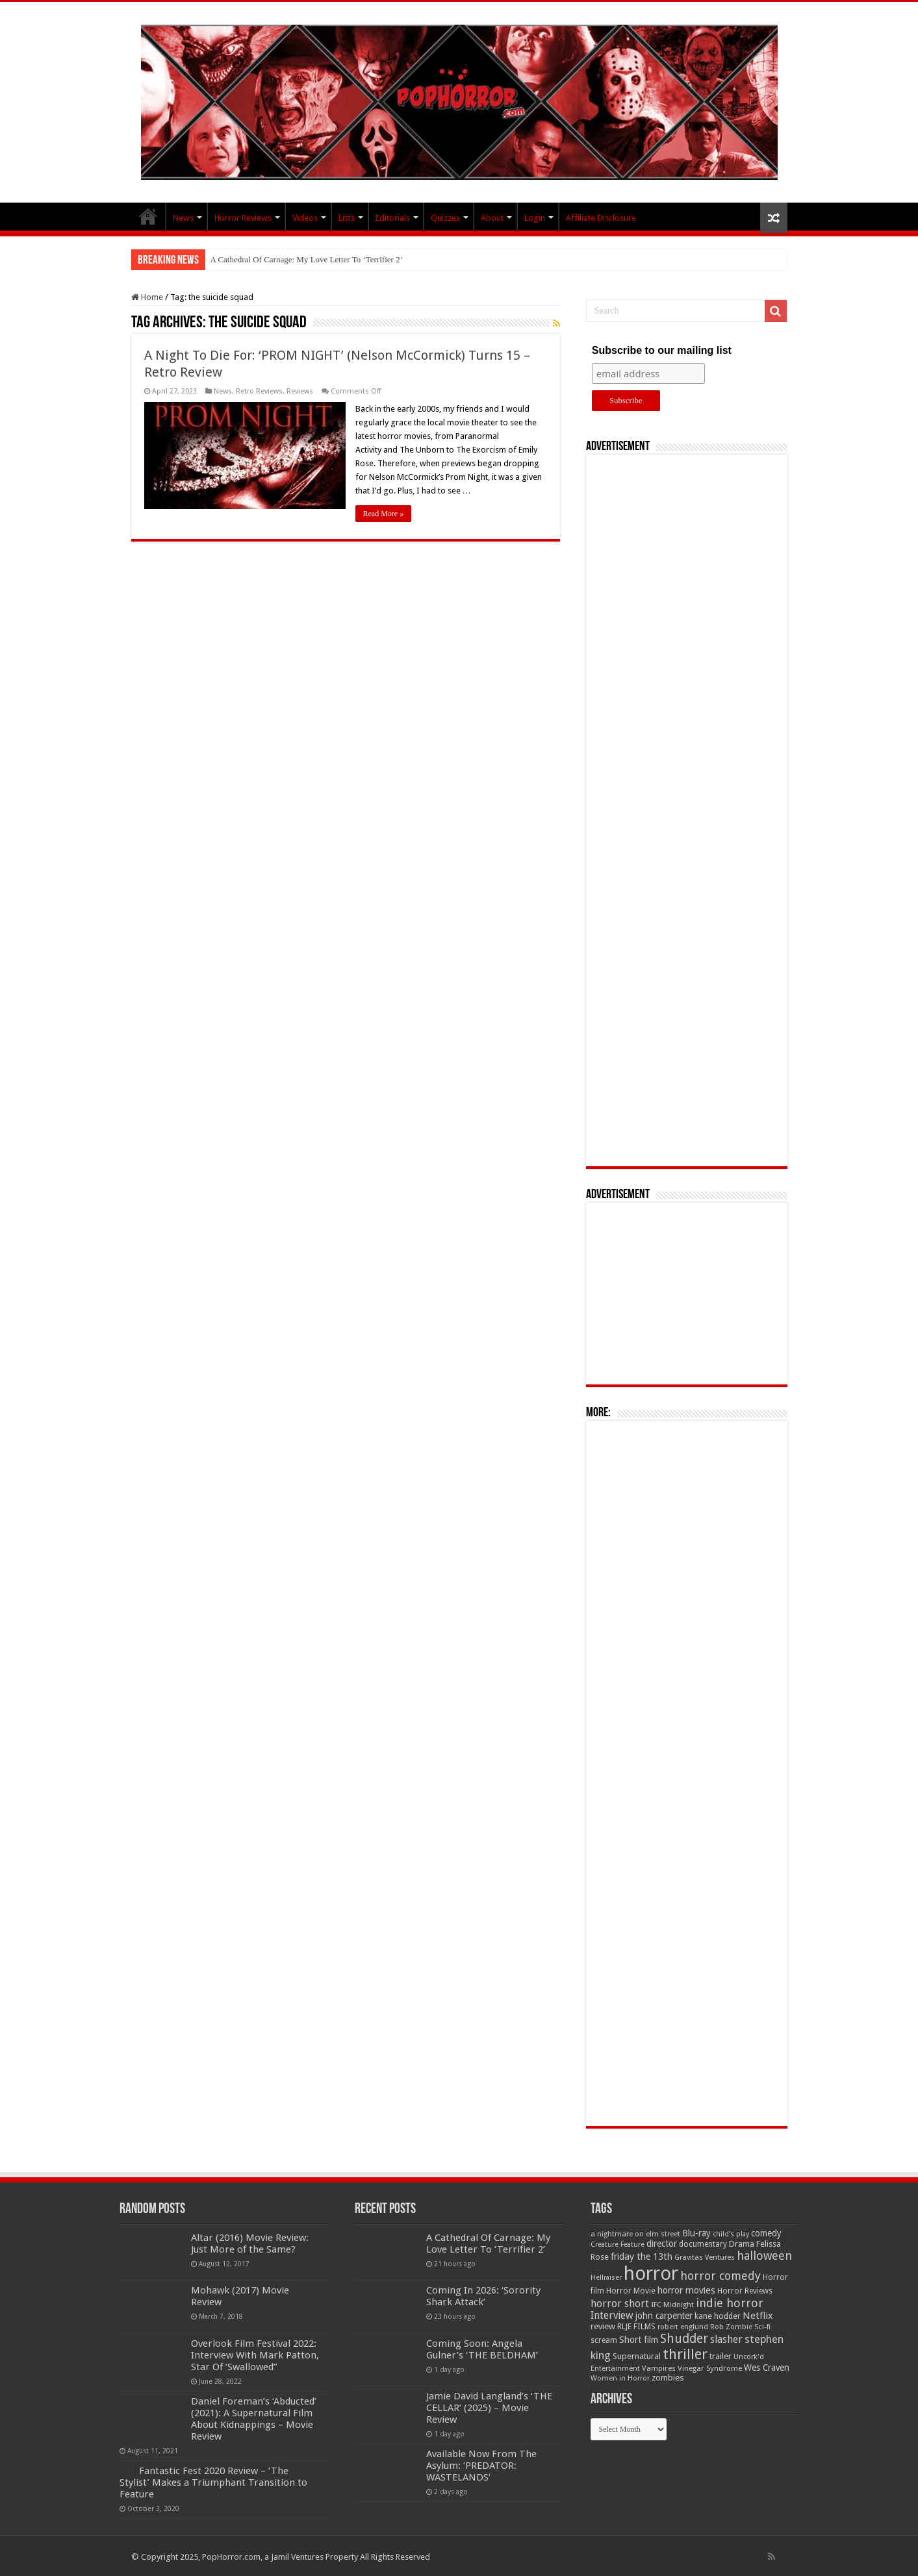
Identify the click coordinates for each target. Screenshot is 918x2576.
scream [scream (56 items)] (604, 2340)
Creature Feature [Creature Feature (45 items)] (617, 2244)
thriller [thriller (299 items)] (685, 2354)
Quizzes (445, 218)
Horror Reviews (243, 218)
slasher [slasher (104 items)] (726, 2339)
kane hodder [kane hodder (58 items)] (718, 2316)
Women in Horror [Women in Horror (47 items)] (620, 2378)
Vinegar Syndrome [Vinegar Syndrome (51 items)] (710, 2368)
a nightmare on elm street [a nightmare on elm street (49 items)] (635, 2233)
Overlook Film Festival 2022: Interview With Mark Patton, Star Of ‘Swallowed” (255, 2355)
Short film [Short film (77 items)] (638, 2339)
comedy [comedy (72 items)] (766, 2233)
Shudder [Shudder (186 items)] (684, 2338)
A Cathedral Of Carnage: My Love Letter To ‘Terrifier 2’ (306, 259)
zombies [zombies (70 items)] (668, 2377)
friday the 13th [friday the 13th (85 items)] (641, 2256)
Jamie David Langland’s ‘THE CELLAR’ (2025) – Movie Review (489, 2407)
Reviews (300, 391)
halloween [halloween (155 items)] (764, 2255)
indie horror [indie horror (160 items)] (729, 2303)
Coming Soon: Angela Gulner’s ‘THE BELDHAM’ (482, 2349)
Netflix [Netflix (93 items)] (758, 2315)
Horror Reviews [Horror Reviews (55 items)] (744, 2290)
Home (147, 297)
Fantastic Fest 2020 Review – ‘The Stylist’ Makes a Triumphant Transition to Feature (213, 2482)
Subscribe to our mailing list (662, 350)
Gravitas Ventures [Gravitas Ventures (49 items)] (704, 2257)
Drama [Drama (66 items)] (741, 2244)
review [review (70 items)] (603, 2326)
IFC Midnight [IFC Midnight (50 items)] (672, 2304)
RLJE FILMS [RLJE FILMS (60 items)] (636, 2326)
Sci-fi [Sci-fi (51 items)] (762, 2326)
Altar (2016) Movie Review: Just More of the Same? (250, 2243)
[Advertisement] (686, 810)
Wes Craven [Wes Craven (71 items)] (766, 2367)
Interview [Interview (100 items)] (612, 2315)
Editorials (393, 218)
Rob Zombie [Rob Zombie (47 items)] (731, 2327)
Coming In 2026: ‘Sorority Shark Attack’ (483, 2296)
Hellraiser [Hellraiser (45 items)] (606, 2277)
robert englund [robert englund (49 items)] (682, 2326)
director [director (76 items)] (661, 2243)
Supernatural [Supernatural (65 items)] (637, 2356)
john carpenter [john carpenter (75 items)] (664, 2315)
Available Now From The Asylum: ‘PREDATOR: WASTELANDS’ (481, 2465)
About (492, 218)
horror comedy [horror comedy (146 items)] (720, 2275)
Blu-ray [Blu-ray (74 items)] (696, 2233)
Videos (305, 218)
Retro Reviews (259, 391)
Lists (346, 218)
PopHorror (148, 216)
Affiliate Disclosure (601, 218)
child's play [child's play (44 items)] (731, 2234)
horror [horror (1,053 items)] (651, 2273)
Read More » (383, 513)
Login (534, 218)
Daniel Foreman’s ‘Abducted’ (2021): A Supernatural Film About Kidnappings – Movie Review (253, 2418)
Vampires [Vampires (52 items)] (659, 2368)
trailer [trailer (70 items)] (720, 2356)
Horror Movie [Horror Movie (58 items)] (631, 2290)
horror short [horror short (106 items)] (620, 2303)
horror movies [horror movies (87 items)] (686, 2290)
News (183, 218)
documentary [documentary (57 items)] (703, 2244)
